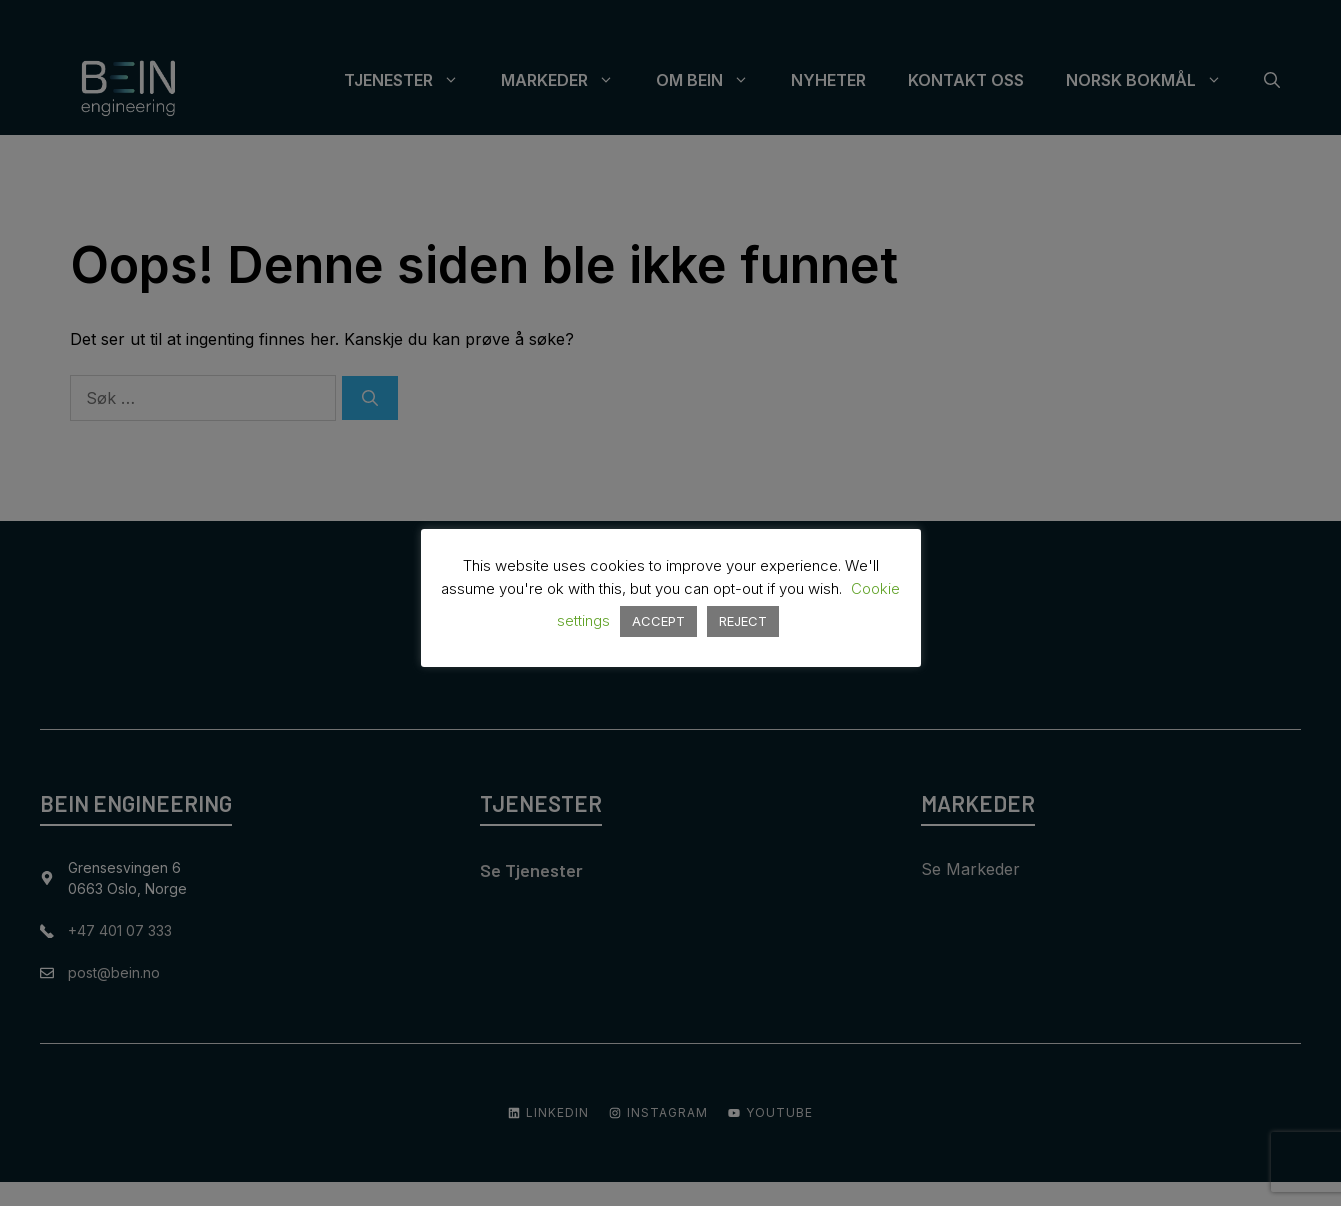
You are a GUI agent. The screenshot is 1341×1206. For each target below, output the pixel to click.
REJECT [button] (743, 621)
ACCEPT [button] (658, 621)
